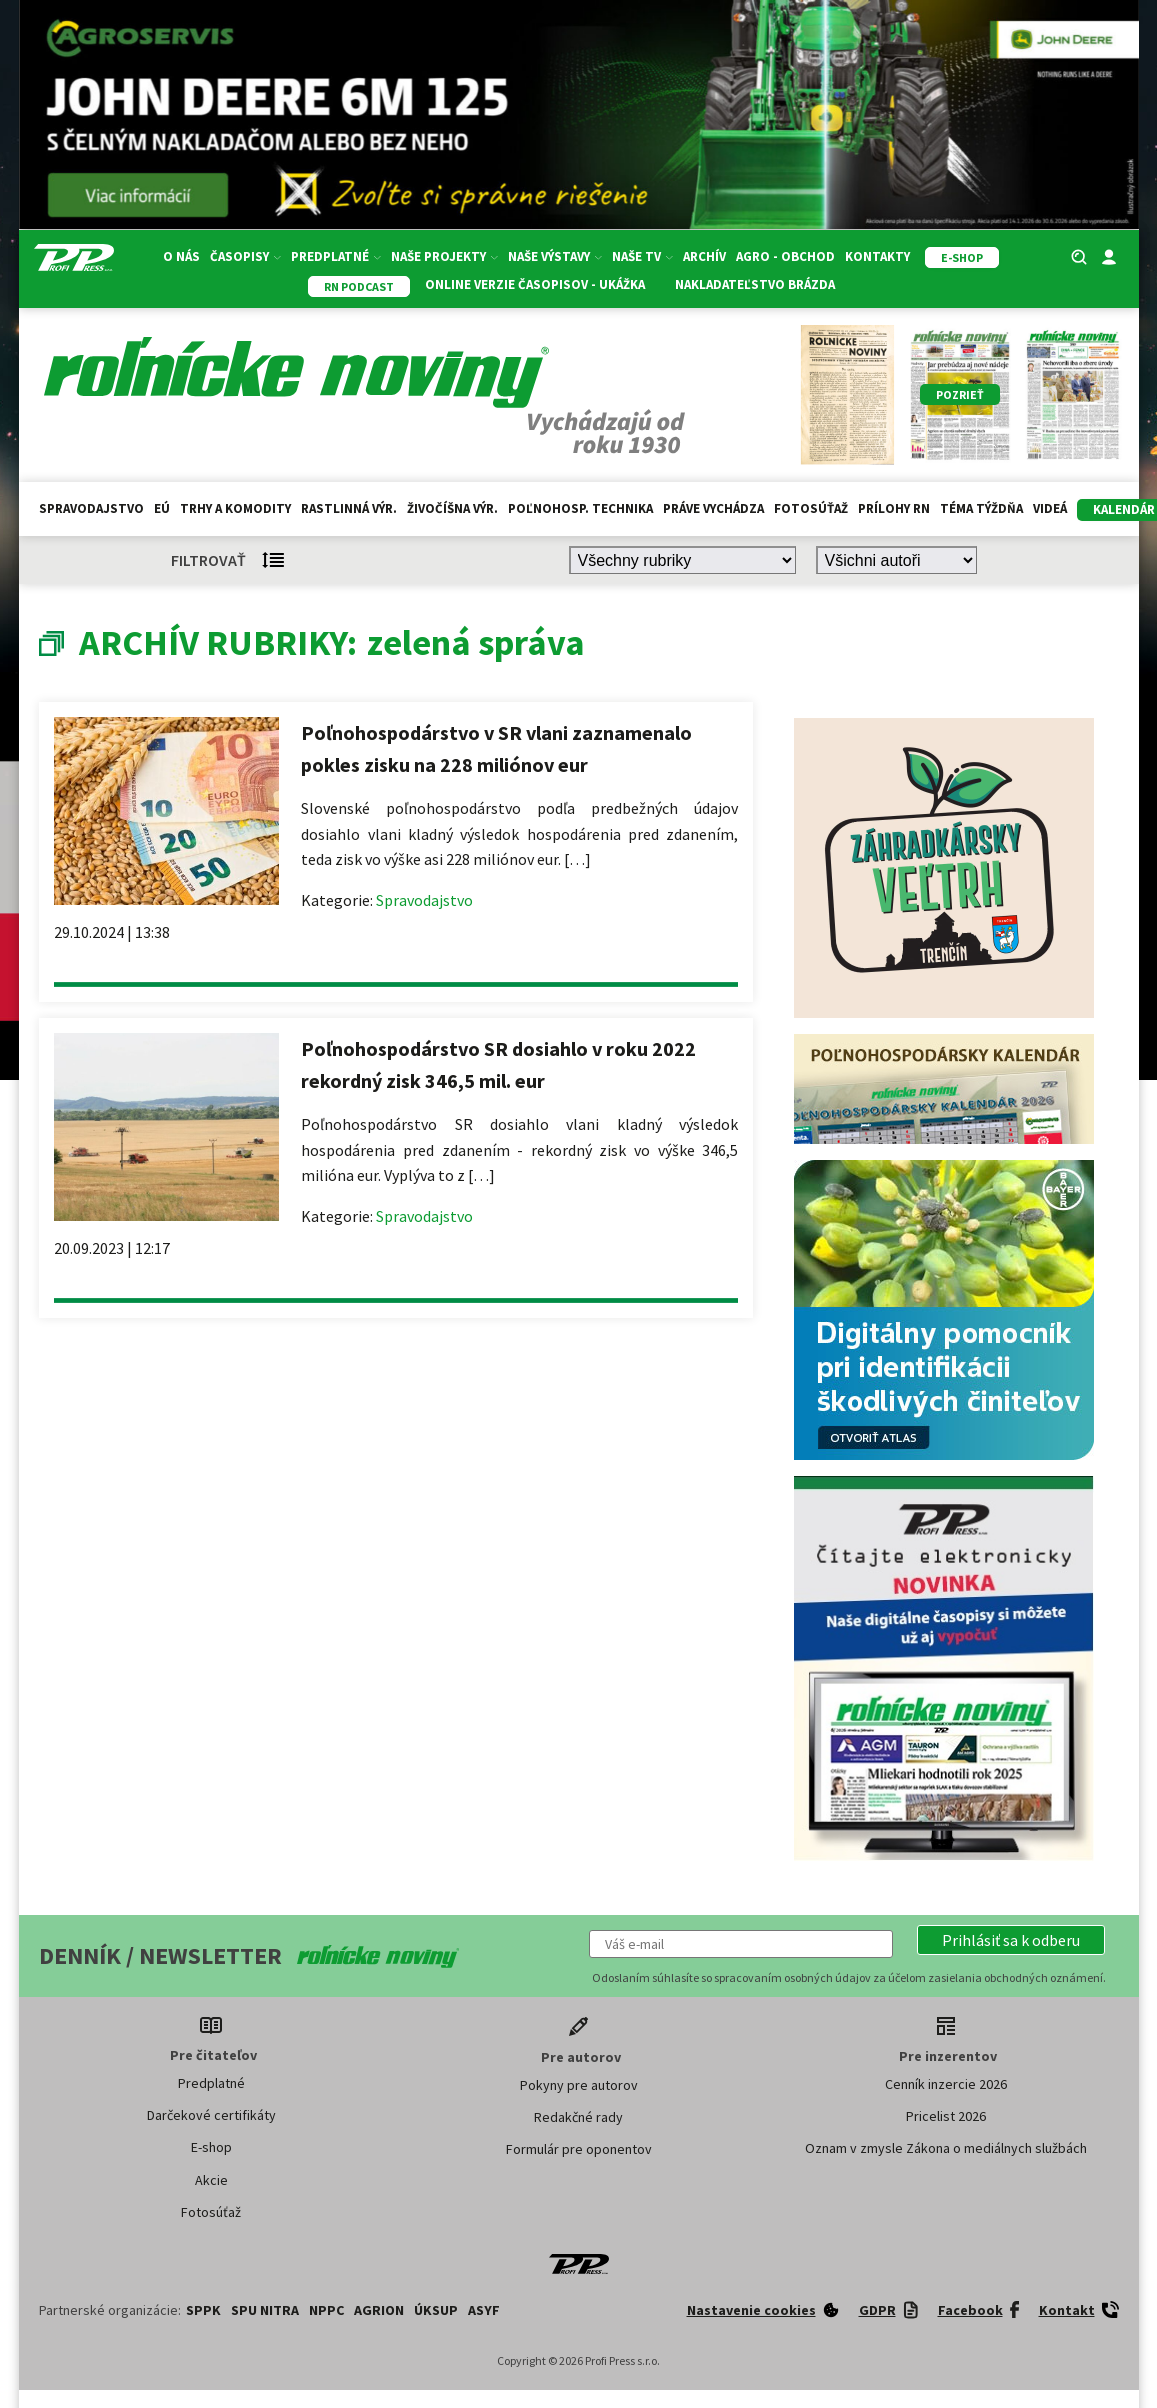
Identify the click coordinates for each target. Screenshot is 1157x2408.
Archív (704, 256)
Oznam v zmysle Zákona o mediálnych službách (946, 2148)
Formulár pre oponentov (579, 2149)
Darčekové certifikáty (211, 2115)
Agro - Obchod (785, 256)
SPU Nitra (265, 2310)
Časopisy (245, 256)
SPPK (203, 2310)
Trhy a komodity (235, 508)
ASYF (484, 2310)
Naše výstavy (555, 256)
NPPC (326, 2310)
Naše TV (642, 256)
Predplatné (336, 256)
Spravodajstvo (91, 508)
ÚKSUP (436, 2310)
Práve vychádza (713, 508)
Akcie (211, 2180)
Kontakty (877, 256)
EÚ (162, 508)
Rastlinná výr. (349, 508)
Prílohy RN (894, 508)
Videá (1050, 508)
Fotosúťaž (811, 508)
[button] (1011, 1940)
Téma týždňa (981, 508)
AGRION (379, 2310)
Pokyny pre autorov (579, 2085)
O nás (181, 256)
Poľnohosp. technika (580, 508)
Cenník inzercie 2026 (946, 2084)
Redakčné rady (578, 2117)
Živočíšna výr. (452, 508)
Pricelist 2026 (946, 2116)
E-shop (211, 2147)
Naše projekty (444, 256)
